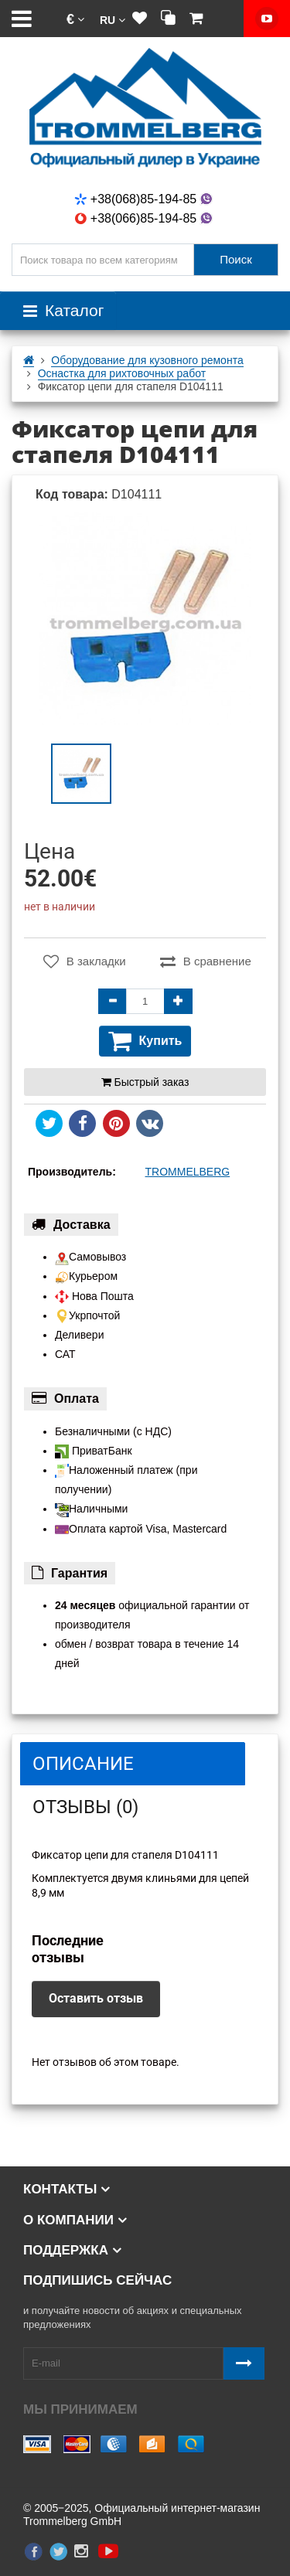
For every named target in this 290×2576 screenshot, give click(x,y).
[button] (75, 18)
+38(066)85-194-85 (145, 218)
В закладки (84, 961)
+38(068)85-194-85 (145, 199)
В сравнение (205, 961)
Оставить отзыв (96, 1998)
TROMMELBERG (187, 1171)
